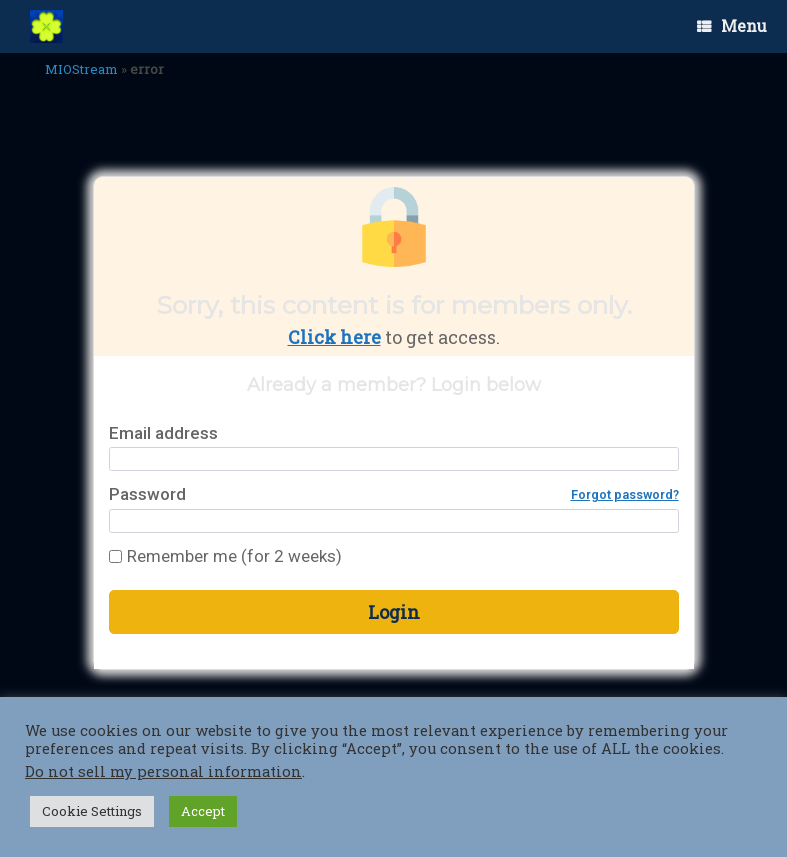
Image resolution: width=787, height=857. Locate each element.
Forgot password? (625, 494)
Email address (163, 433)
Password (394, 494)
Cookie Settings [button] (92, 811)
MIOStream (81, 69)
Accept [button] (203, 811)
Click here (334, 337)
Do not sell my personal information (163, 771)
